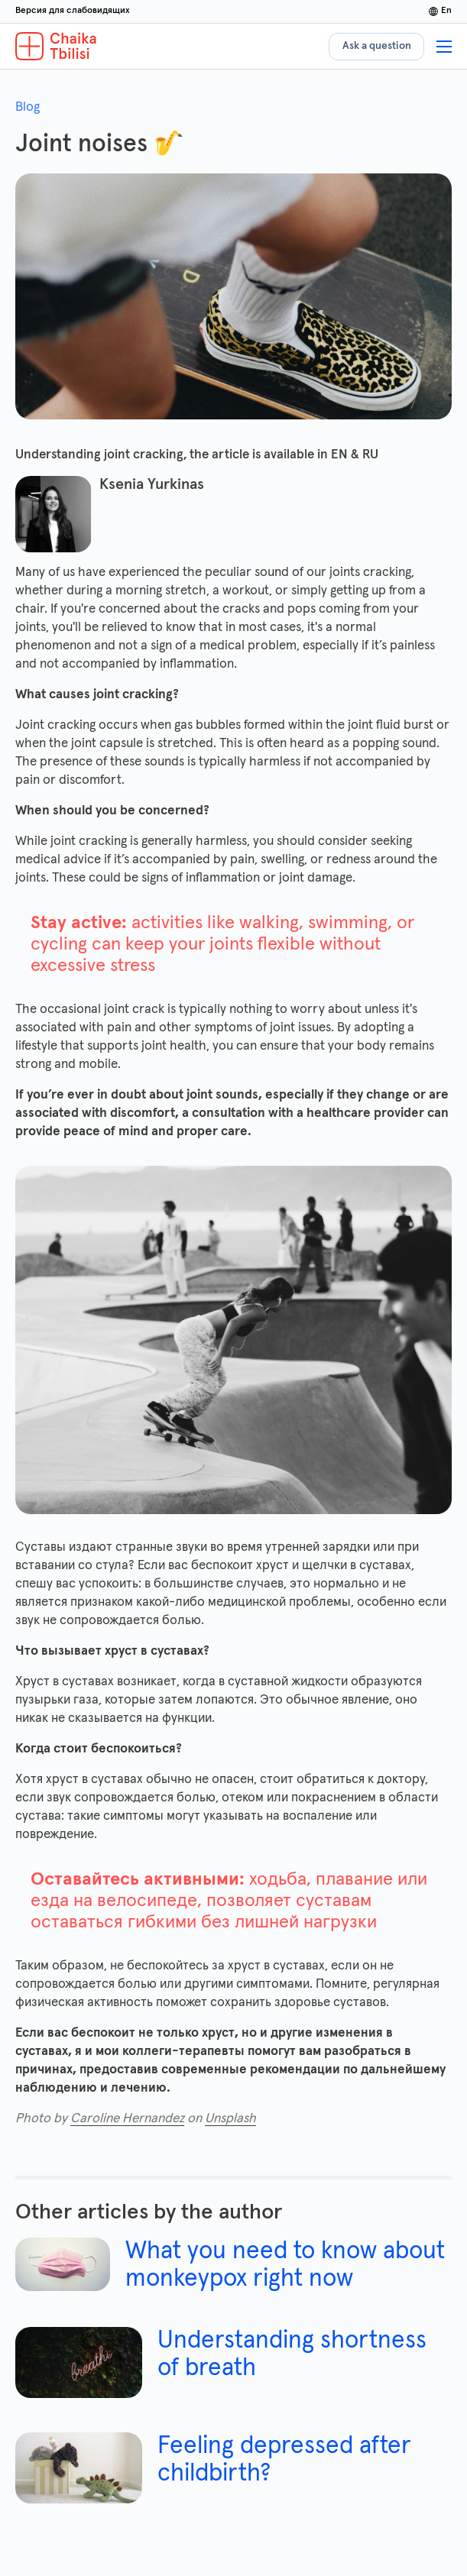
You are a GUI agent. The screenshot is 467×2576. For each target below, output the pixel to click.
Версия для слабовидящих (72, 10)
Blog (27, 107)
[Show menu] (444, 46)
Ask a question (376, 45)
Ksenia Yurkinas (151, 484)
